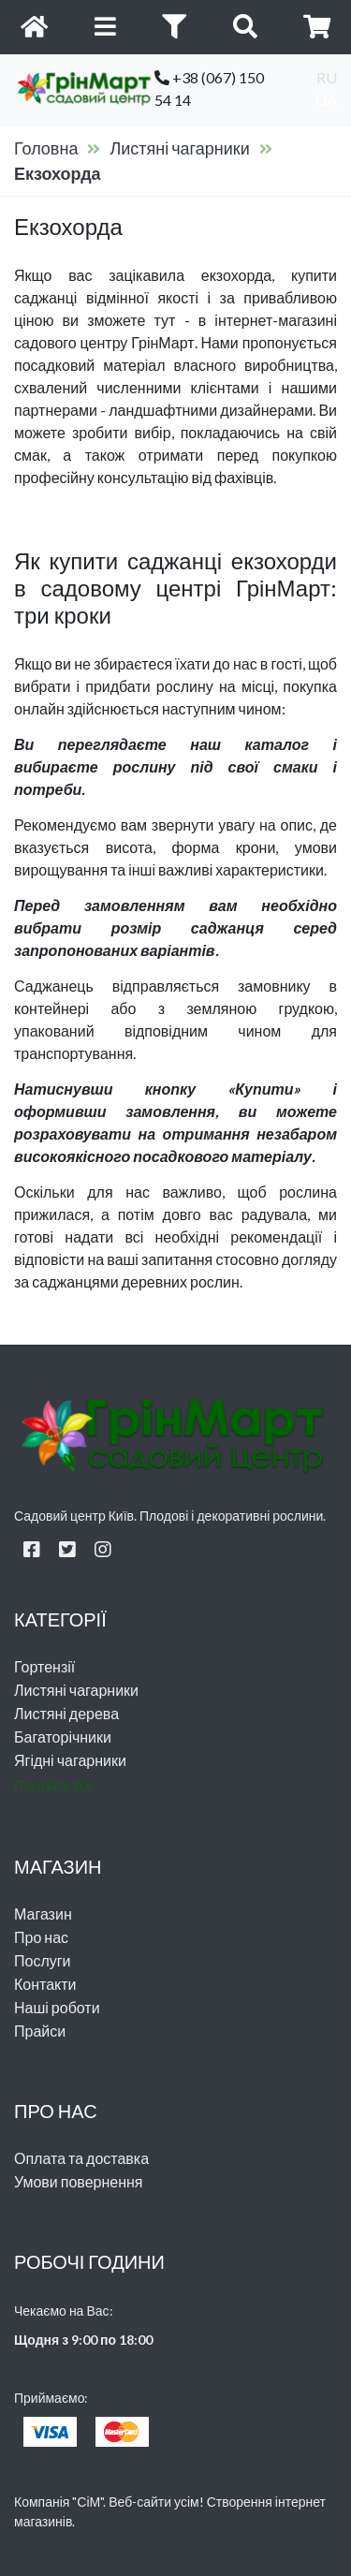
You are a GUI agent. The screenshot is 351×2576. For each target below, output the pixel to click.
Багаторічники (62, 1736)
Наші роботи (57, 2007)
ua (326, 100)
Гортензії (44, 1666)
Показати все (54, 1785)
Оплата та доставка (81, 2158)
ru (326, 77)
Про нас (41, 1937)
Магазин (43, 1913)
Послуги (42, 1960)
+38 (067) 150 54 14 (209, 88)
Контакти (45, 1984)
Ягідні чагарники (70, 1760)
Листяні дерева (66, 1713)
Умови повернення (78, 2181)
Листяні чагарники (179, 148)
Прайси (40, 2030)
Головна (46, 148)
